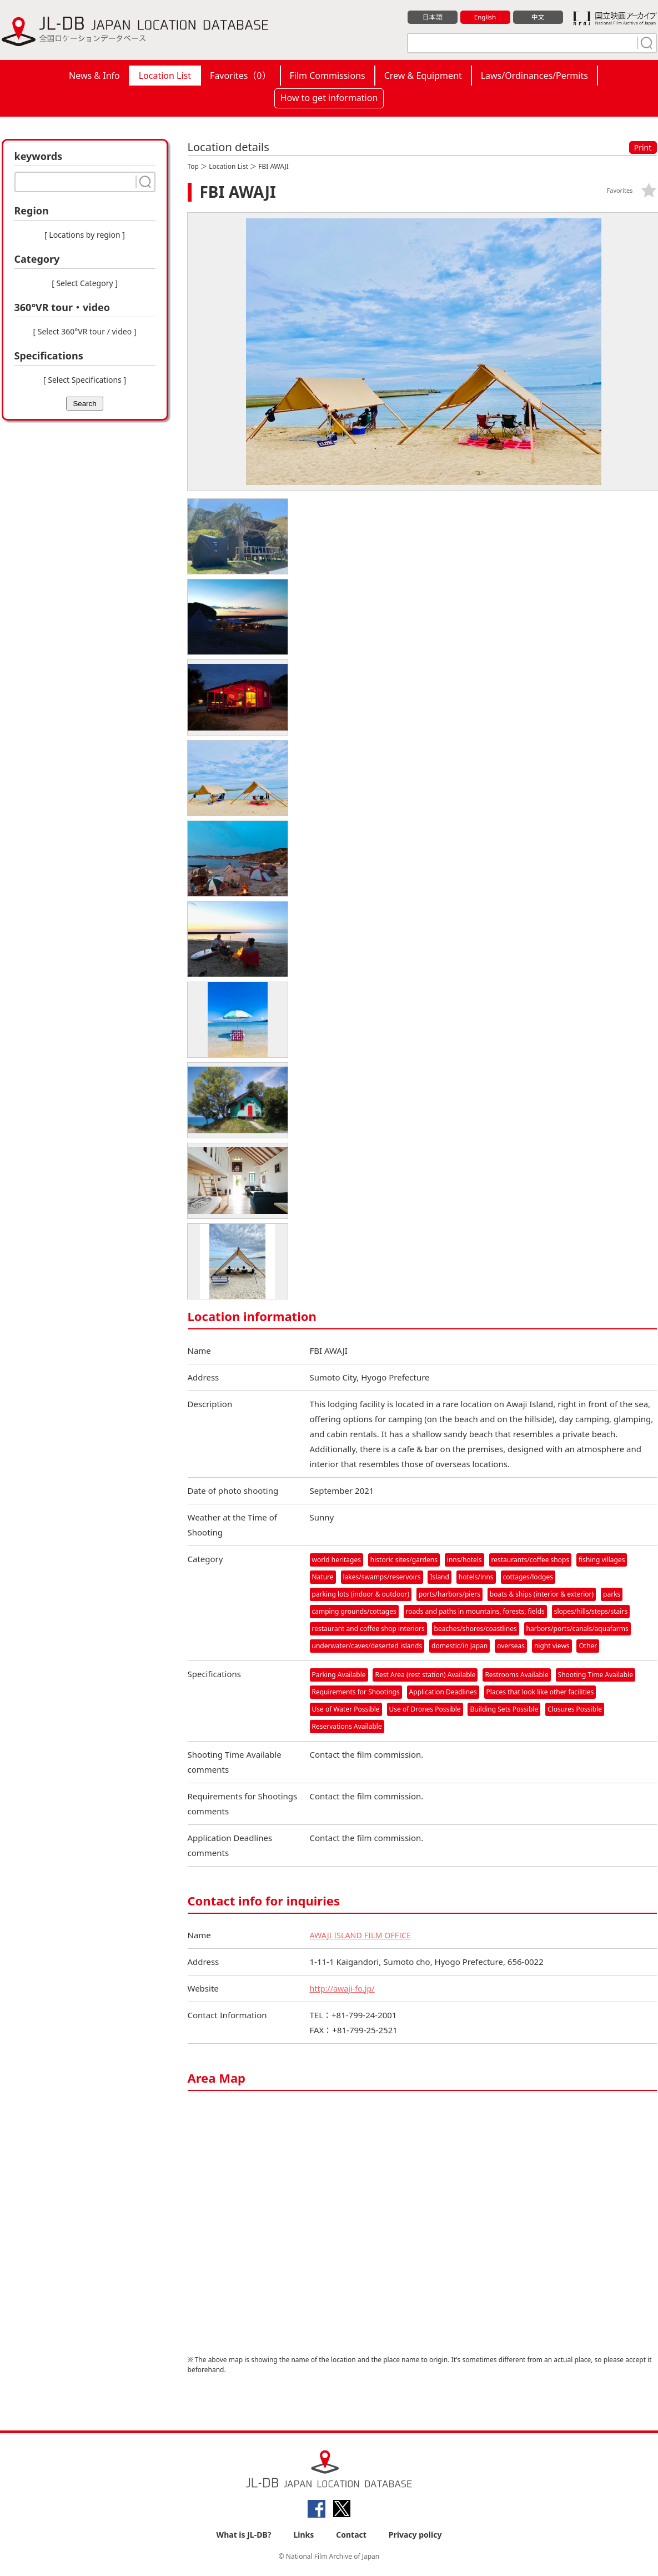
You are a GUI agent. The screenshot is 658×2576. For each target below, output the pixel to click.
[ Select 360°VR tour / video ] (85, 331)
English (485, 17)
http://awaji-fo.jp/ (344, 1991)
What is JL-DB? (244, 2538)
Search (84, 403)
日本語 (432, 17)
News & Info (94, 75)
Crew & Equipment (423, 75)
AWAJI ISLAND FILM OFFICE (363, 1938)
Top (193, 166)
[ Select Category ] (85, 283)
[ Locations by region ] (84, 234)
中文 (538, 17)
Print (643, 147)
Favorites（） (240, 75)
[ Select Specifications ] (84, 379)
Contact (351, 2538)
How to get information (329, 98)
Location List (165, 75)
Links (303, 2538)
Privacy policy (415, 2538)
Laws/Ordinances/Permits (534, 75)
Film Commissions (327, 75)
